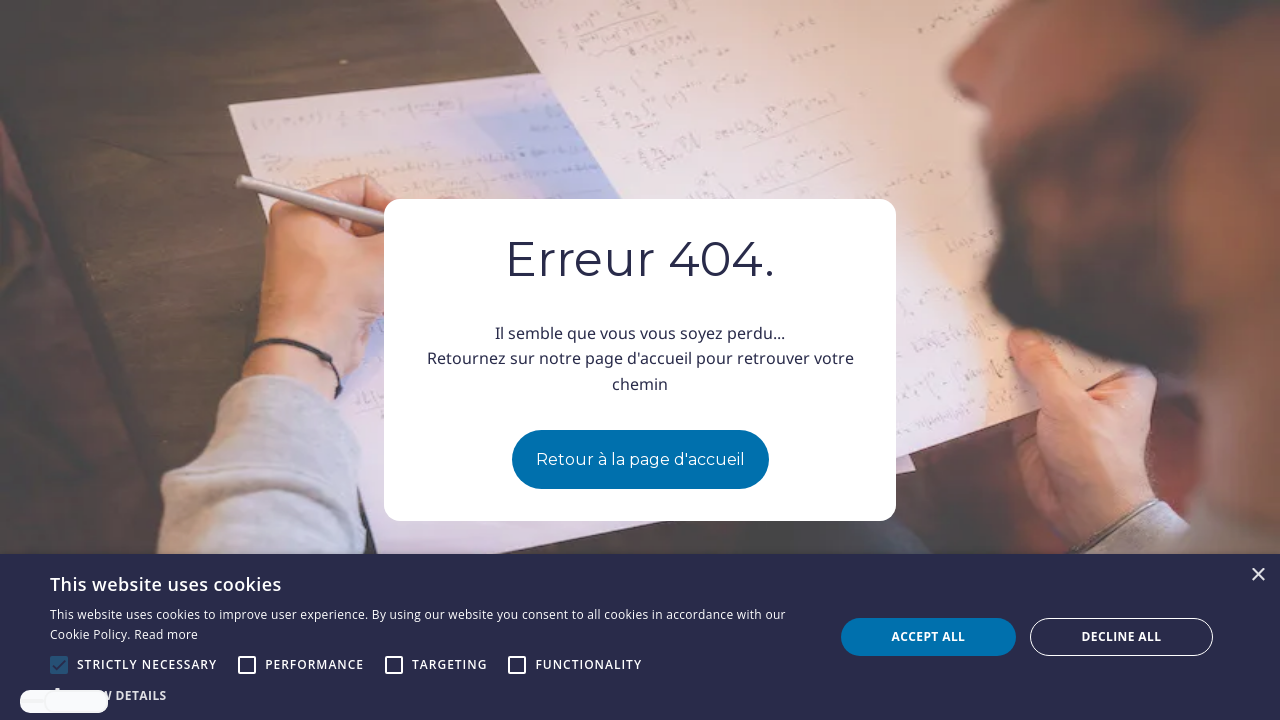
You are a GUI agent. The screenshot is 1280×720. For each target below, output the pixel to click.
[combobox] (32, 701)
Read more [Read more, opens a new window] (166, 634)
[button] (430, 695)
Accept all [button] (929, 636)
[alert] (640, 637)
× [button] (1257, 575)
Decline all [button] (1122, 636)
